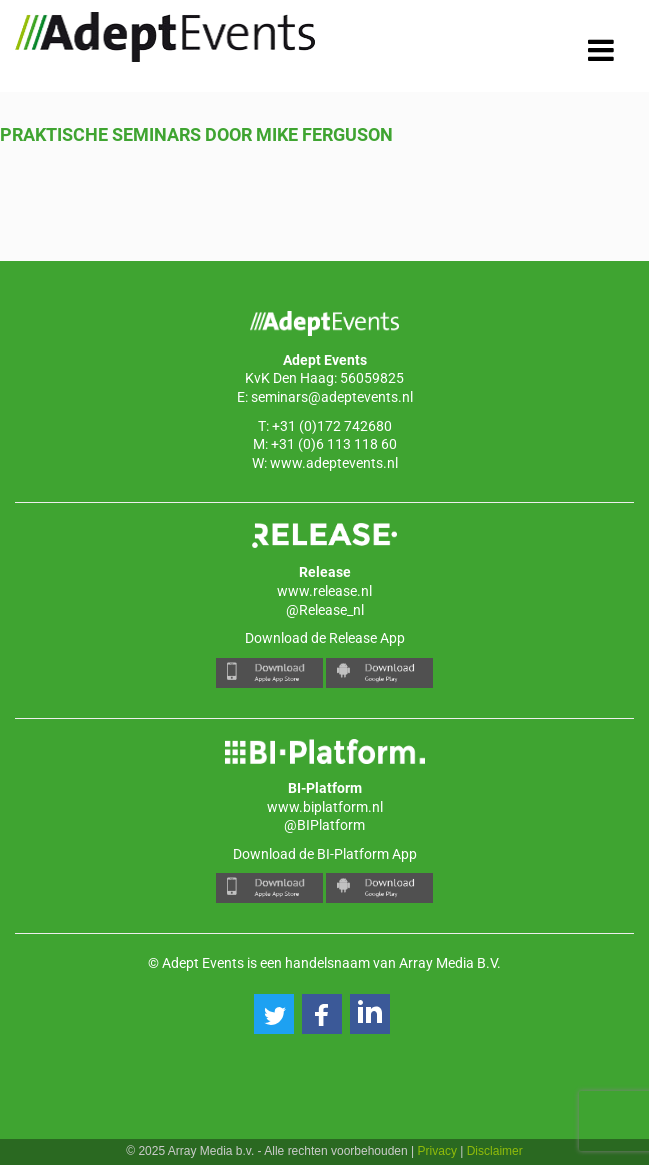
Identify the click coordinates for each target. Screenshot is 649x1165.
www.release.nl (324, 591)
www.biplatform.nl (325, 807)
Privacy (437, 1151)
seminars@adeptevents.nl (332, 397)
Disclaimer (495, 1151)
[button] (274, 1014)
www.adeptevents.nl (334, 463)
